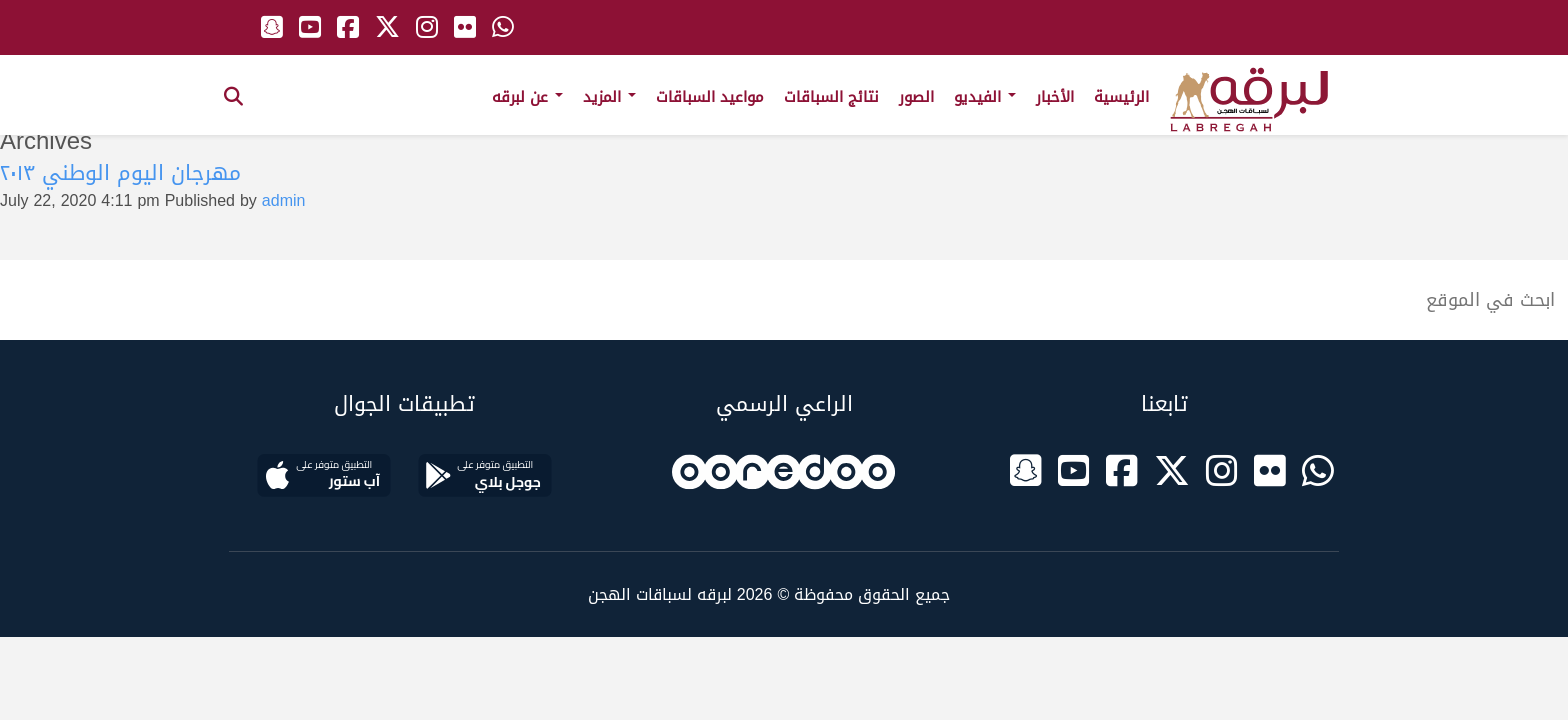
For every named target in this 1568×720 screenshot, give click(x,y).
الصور (916, 97)
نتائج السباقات (831, 97)
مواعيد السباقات (710, 97)
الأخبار (1055, 97)
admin (284, 200)
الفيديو (985, 97)
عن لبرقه (527, 97)
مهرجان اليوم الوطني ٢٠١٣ (120, 173)
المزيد (609, 97)
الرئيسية (1121, 97)
